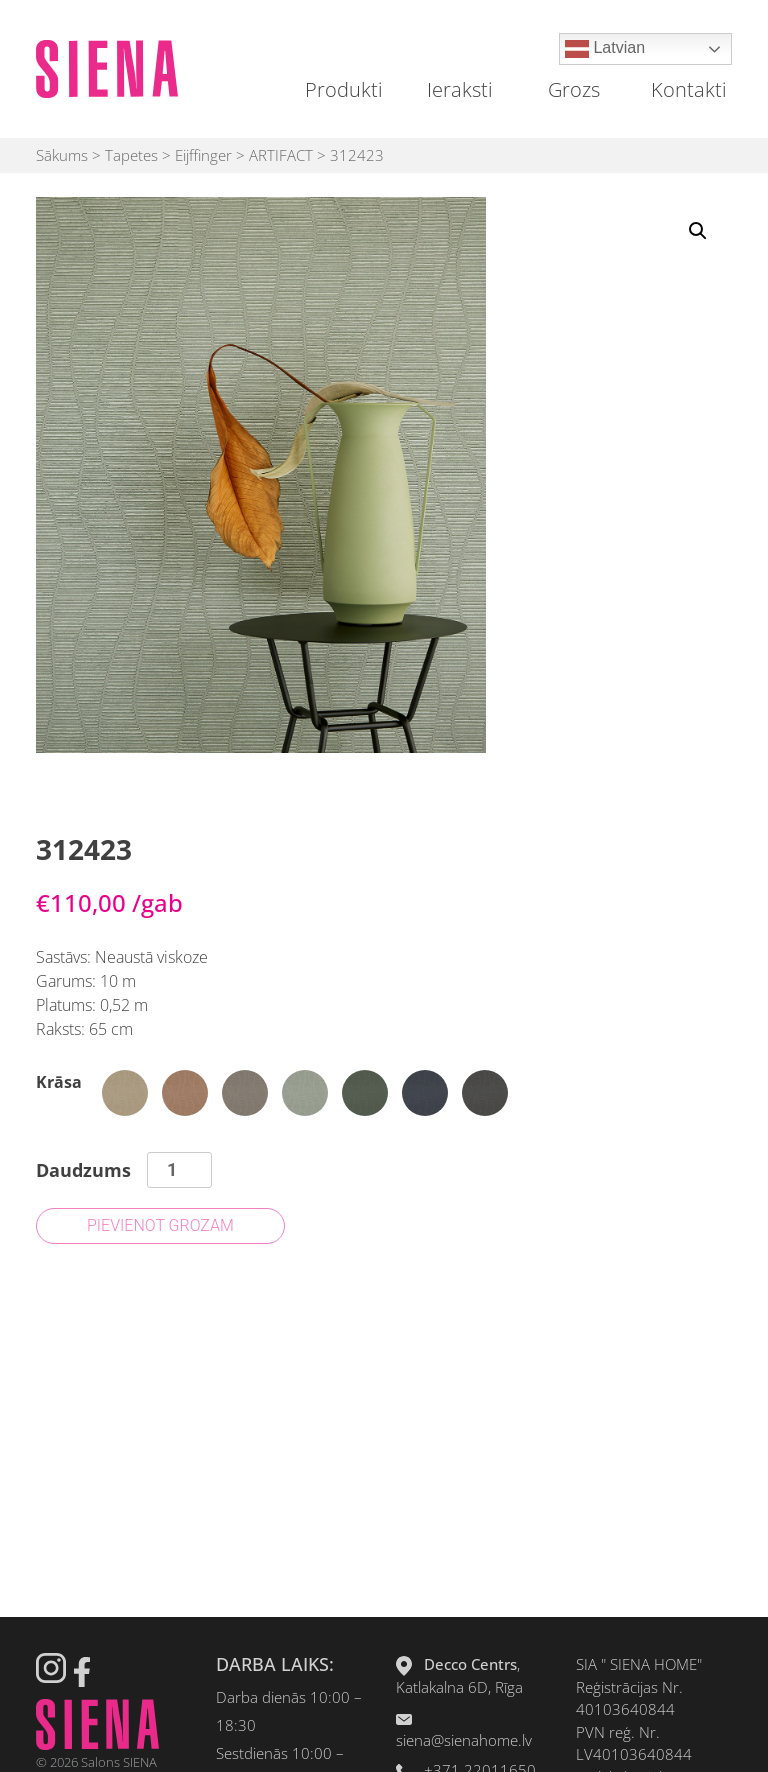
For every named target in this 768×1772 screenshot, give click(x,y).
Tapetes (131, 155)
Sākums (62, 155)
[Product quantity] (179, 1170)
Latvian (605, 49)
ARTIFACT (281, 155)
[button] (698, 231)
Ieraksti (460, 89)
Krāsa (59, 1082)
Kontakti (689, 89)
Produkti (344, 89)
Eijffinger (203, 155)
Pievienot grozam (160, 1225)
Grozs (574, 89)
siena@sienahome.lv (464, 1740)
